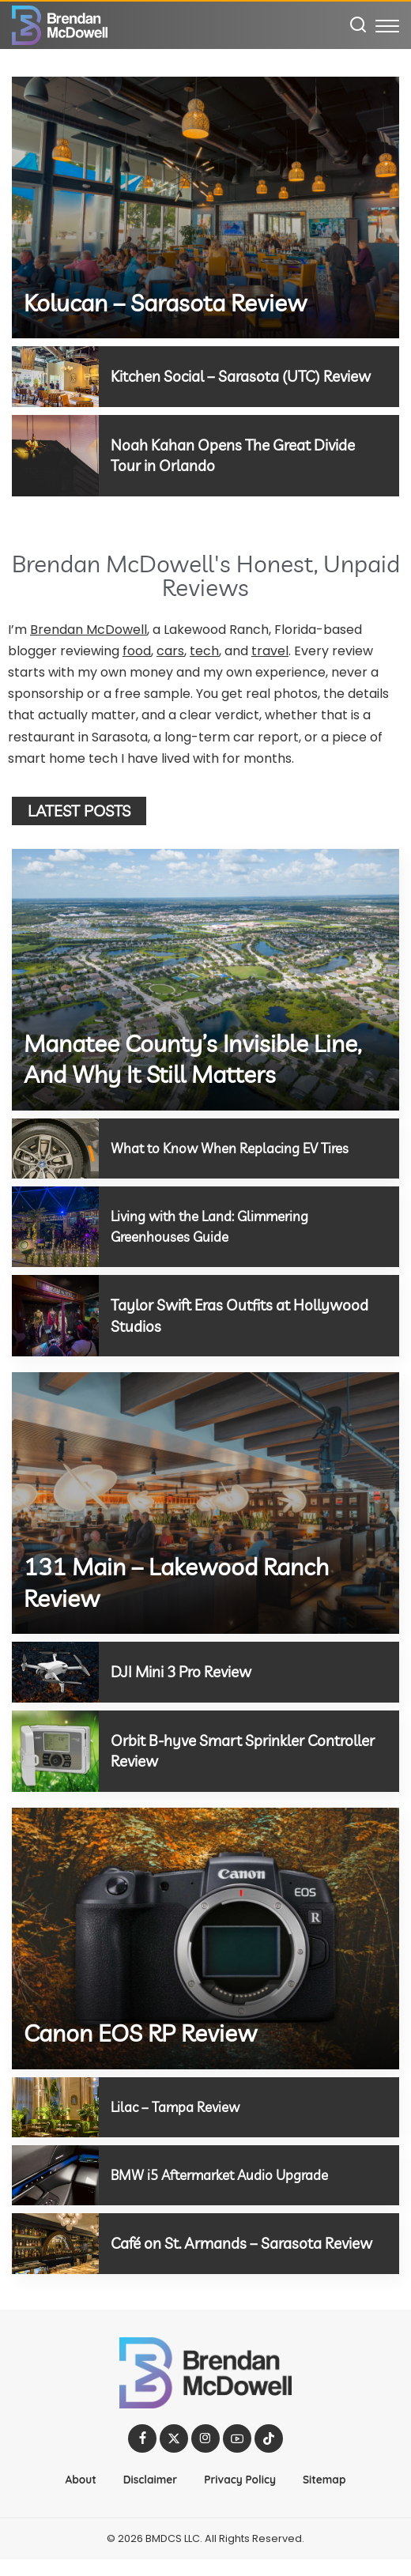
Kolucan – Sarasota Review (165, 303)
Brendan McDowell (88, 628)
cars (170, 649)
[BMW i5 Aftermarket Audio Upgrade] (55, 2172)
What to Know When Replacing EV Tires (235, 1146)
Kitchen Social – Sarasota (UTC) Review (248, 376)
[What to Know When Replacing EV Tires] (55, 1147)
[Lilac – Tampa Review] (55, 2104)
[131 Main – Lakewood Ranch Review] (205, 1501)
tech (204, 649)
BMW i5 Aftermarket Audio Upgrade (225, 2172)
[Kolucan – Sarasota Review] (205, 207)
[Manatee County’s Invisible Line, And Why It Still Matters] (205, 978)
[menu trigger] (387, 25)
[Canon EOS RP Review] (205, 1935)
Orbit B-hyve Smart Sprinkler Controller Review (213, 1748)
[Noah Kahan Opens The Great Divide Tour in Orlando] (55, 454)
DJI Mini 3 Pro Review (186, 1670)
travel (269, 649)
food (137, 649)
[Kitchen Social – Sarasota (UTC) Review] (55, 376)
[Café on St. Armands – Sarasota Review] (55, 2250)
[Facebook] (142, 2455)
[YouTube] (237, 2455)
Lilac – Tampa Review (178, 2104)
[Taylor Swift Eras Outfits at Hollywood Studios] (55, 1314)
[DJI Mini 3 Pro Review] (55, 1670)
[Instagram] (205, 2455)
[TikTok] (269, 2455)
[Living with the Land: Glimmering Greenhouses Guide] (55, 1225)
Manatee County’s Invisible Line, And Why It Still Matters (192, 1058)
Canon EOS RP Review (140, 2031)
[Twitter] (174, 2455)
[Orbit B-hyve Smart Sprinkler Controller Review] (55, 1748)
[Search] (358, 25)
